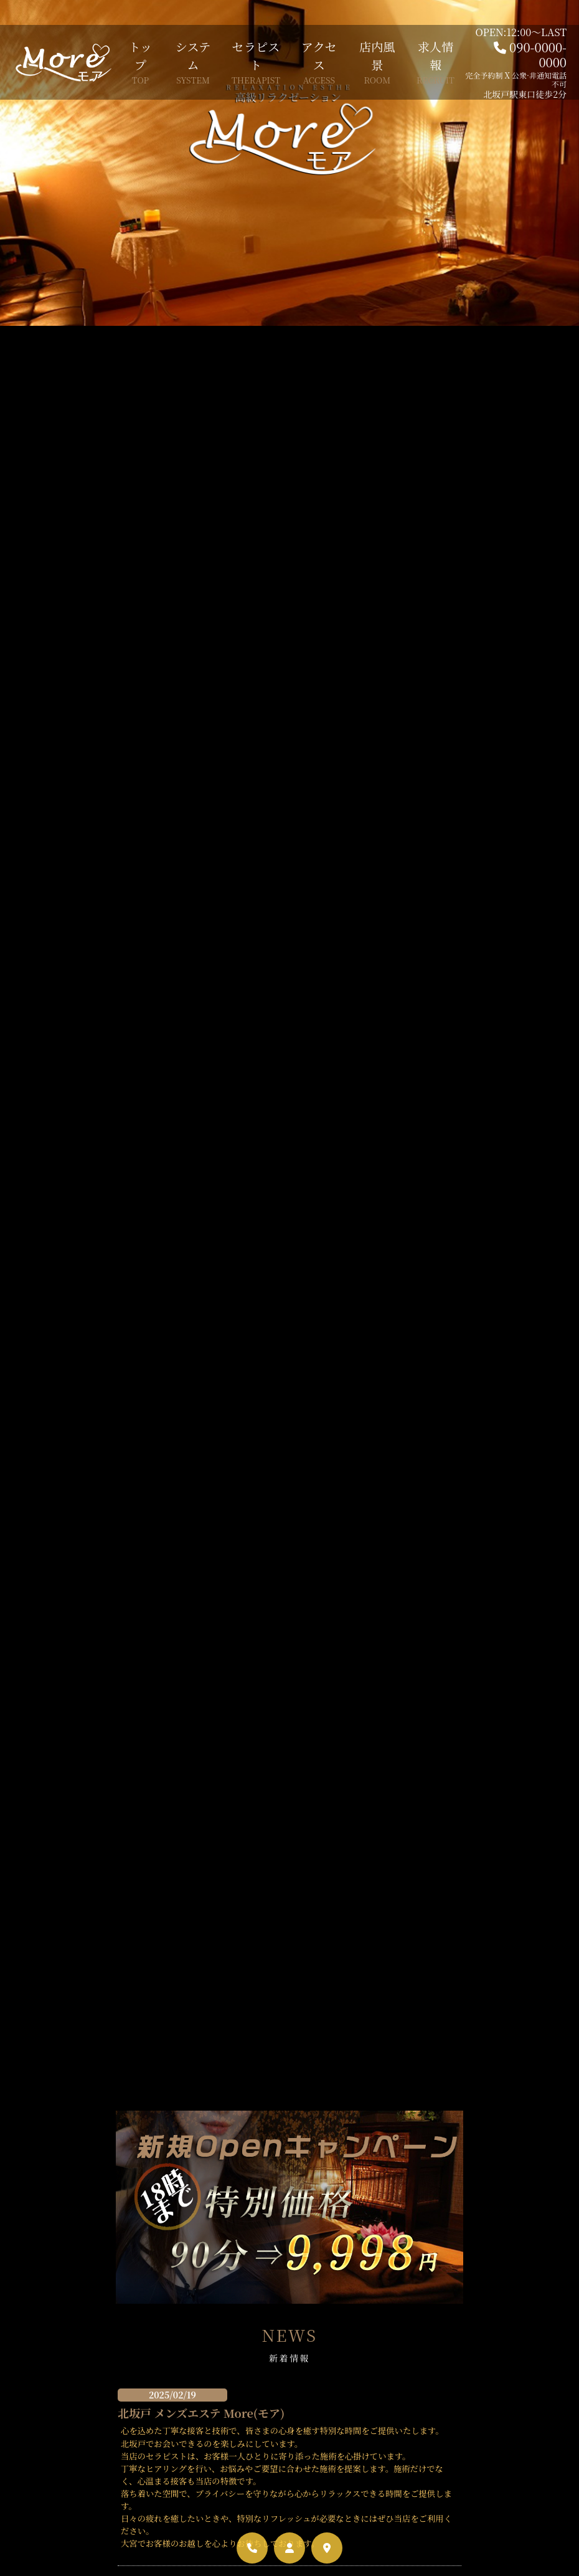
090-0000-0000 (538, 54)
